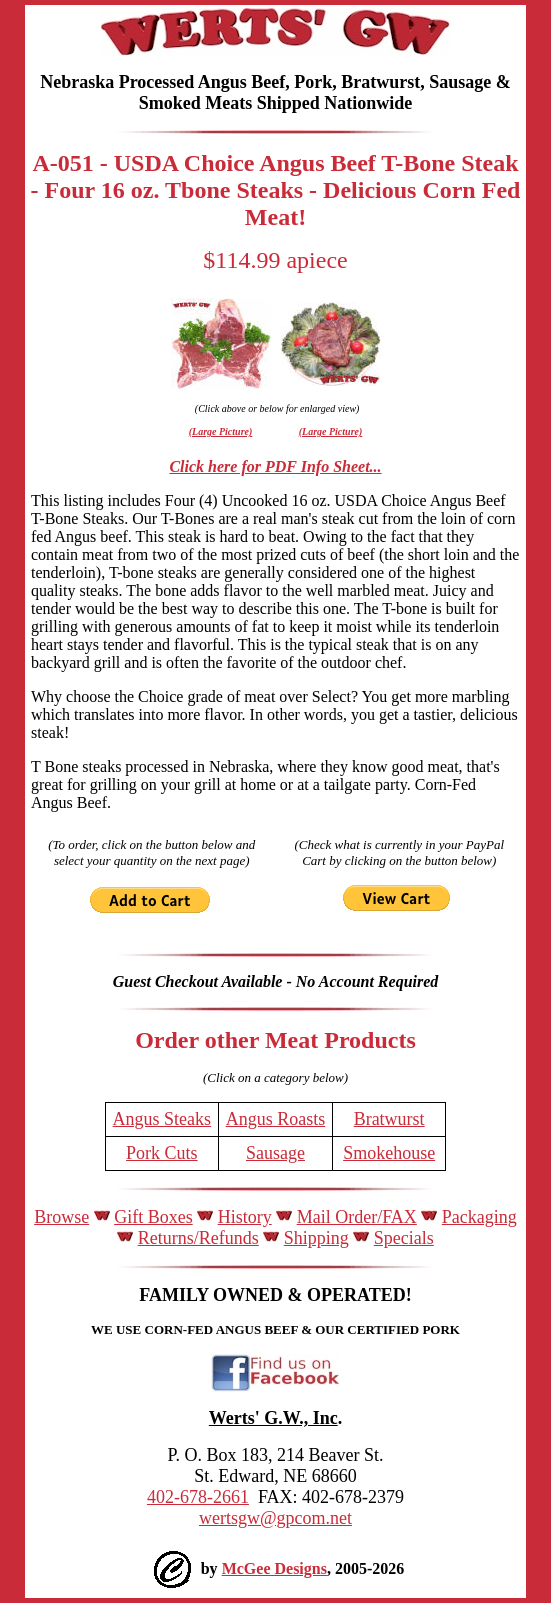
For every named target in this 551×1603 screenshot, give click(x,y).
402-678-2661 (198, 1497)
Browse (61, 1217)
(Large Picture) (221, 431)
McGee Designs (274, 1568)
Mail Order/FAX (357, 1217)
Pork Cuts (162, 1153)
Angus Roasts (276, 1119)
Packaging (479, 1217)
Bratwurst (389, 1119)
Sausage (275, 1153)
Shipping (316, 1238)
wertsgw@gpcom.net (275, 1518)
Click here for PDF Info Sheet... (275, 466)
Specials (404, 1238)
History (245, 1217)
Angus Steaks (162, 1119)
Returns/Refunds (198, 1238)
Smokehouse (389, 1153)
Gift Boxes (153, 1217)
